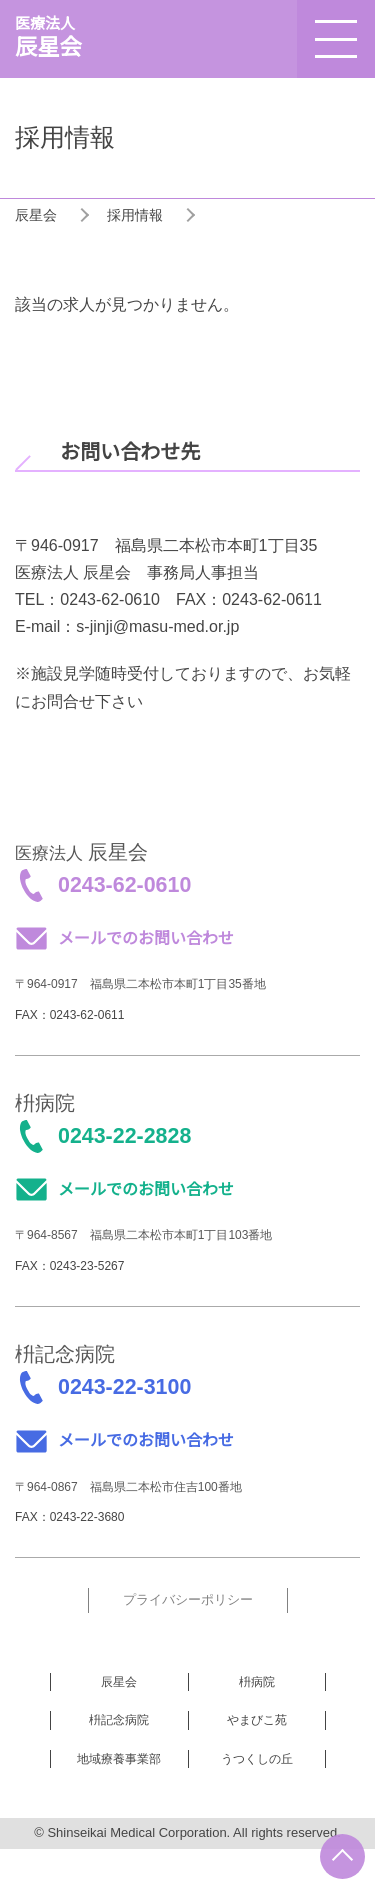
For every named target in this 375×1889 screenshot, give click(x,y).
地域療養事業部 (119, 1759)
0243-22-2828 (124, 1136)
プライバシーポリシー (188, 1599)
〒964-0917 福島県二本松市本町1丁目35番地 (140, 984)
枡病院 (257, 1682)
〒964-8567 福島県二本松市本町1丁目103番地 (143, 1235)
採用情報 (135, 215)
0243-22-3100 (124, 1387)
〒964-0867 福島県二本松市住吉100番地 (128, 1487)
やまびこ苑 (257, 1720)
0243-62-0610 (124, 885)
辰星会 (36, 215)
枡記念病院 (119, 1720)
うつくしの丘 (257, 1759)
